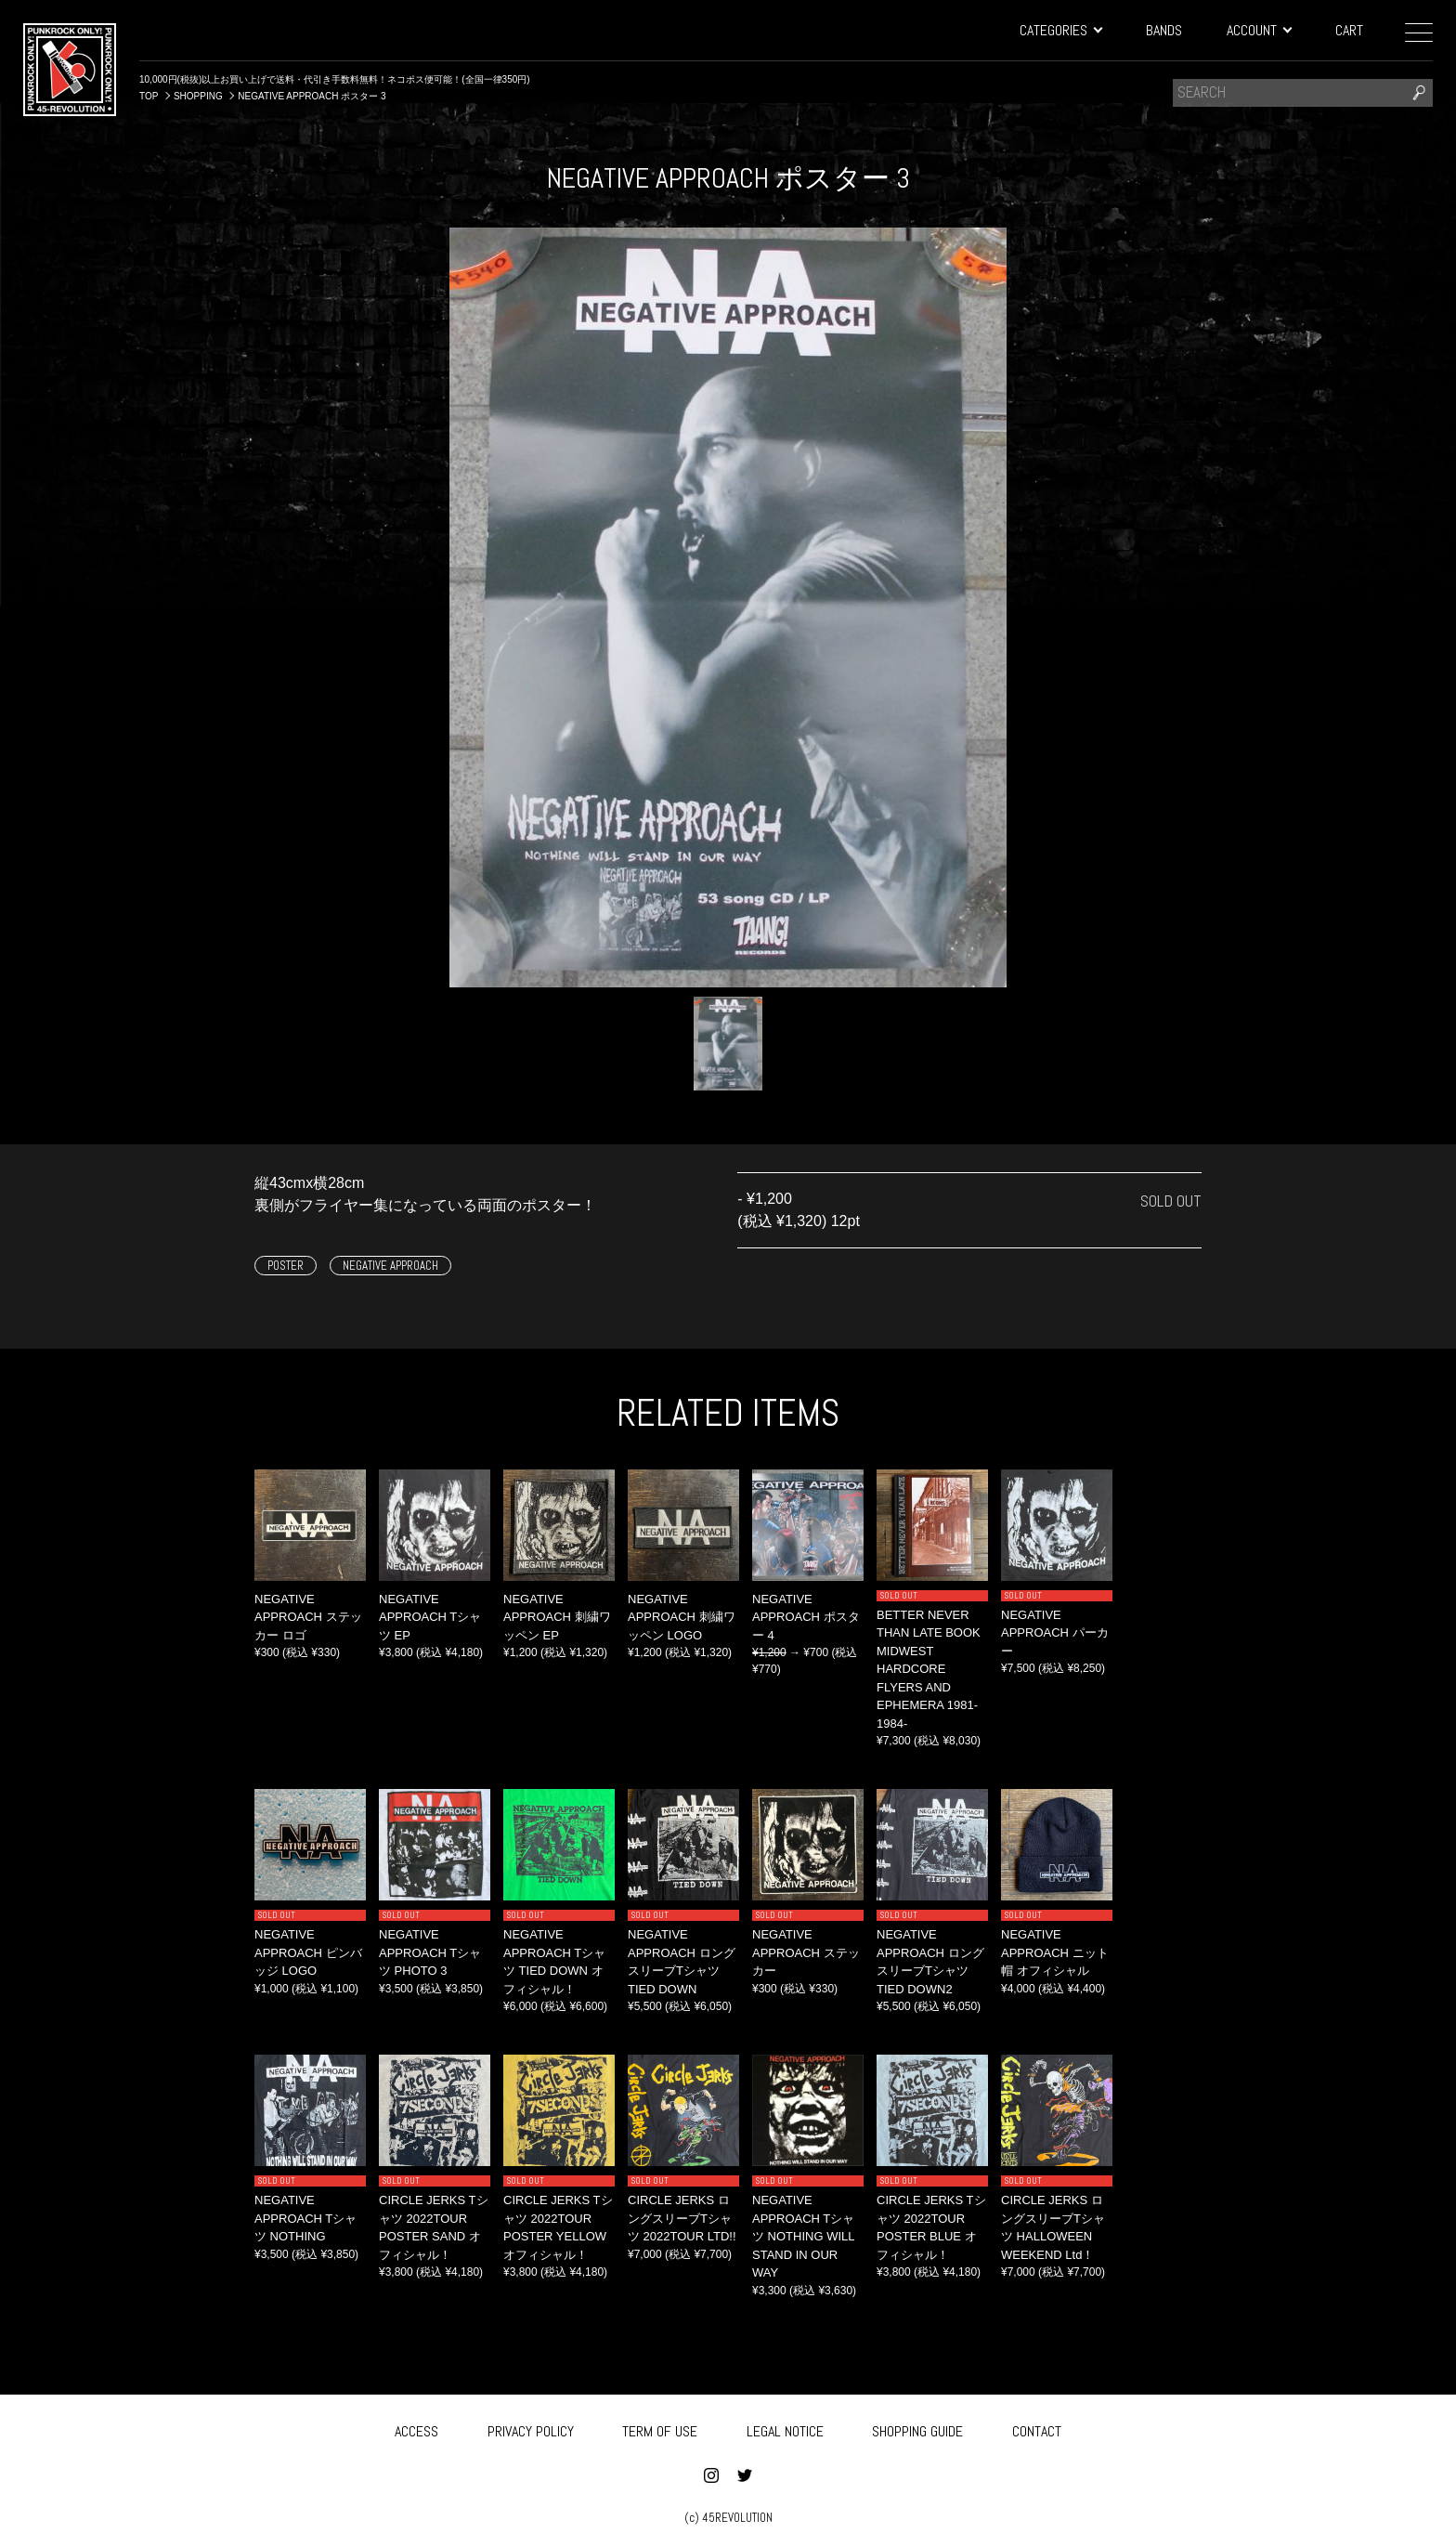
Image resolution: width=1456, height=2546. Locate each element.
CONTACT (1036, 2428)
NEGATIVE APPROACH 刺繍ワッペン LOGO (681, 1617)
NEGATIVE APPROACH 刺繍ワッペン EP (557, 1617)
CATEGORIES (1060, 30)
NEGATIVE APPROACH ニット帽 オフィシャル (1055, 1952)
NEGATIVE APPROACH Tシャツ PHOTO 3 (430, 1952)
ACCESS (416, 2428)
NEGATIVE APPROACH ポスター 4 (806, 1617)
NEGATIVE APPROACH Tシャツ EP (430, 1617)
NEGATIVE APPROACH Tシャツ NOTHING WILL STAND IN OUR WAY (803, 2236)
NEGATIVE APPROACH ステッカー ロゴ (308, 1617)
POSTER (285, 1265)
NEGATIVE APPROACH (390, 1265)
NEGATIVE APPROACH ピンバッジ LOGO (308, 1952)
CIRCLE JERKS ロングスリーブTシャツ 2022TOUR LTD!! (682, 2218)
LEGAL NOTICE (785, 2428)
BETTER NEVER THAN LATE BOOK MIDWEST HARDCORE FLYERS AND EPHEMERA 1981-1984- (929, 1669)
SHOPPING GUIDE (917, 2428)
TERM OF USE (659, 2428)
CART (1349, 30)
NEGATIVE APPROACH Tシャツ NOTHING (305, 2218)
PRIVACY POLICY (531, 2428)
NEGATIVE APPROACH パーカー (1055, 1633)
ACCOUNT (1259, 30)
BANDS (1164, 30)
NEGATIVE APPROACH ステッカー (806, 1952)
